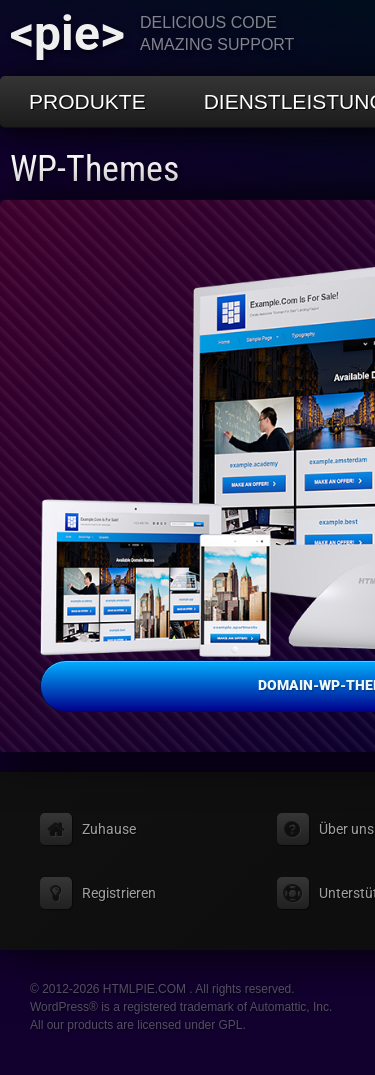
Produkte (87, 101)
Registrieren (119, 893)
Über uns (346, 829)
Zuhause (109, 829)
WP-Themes (94, 169)
